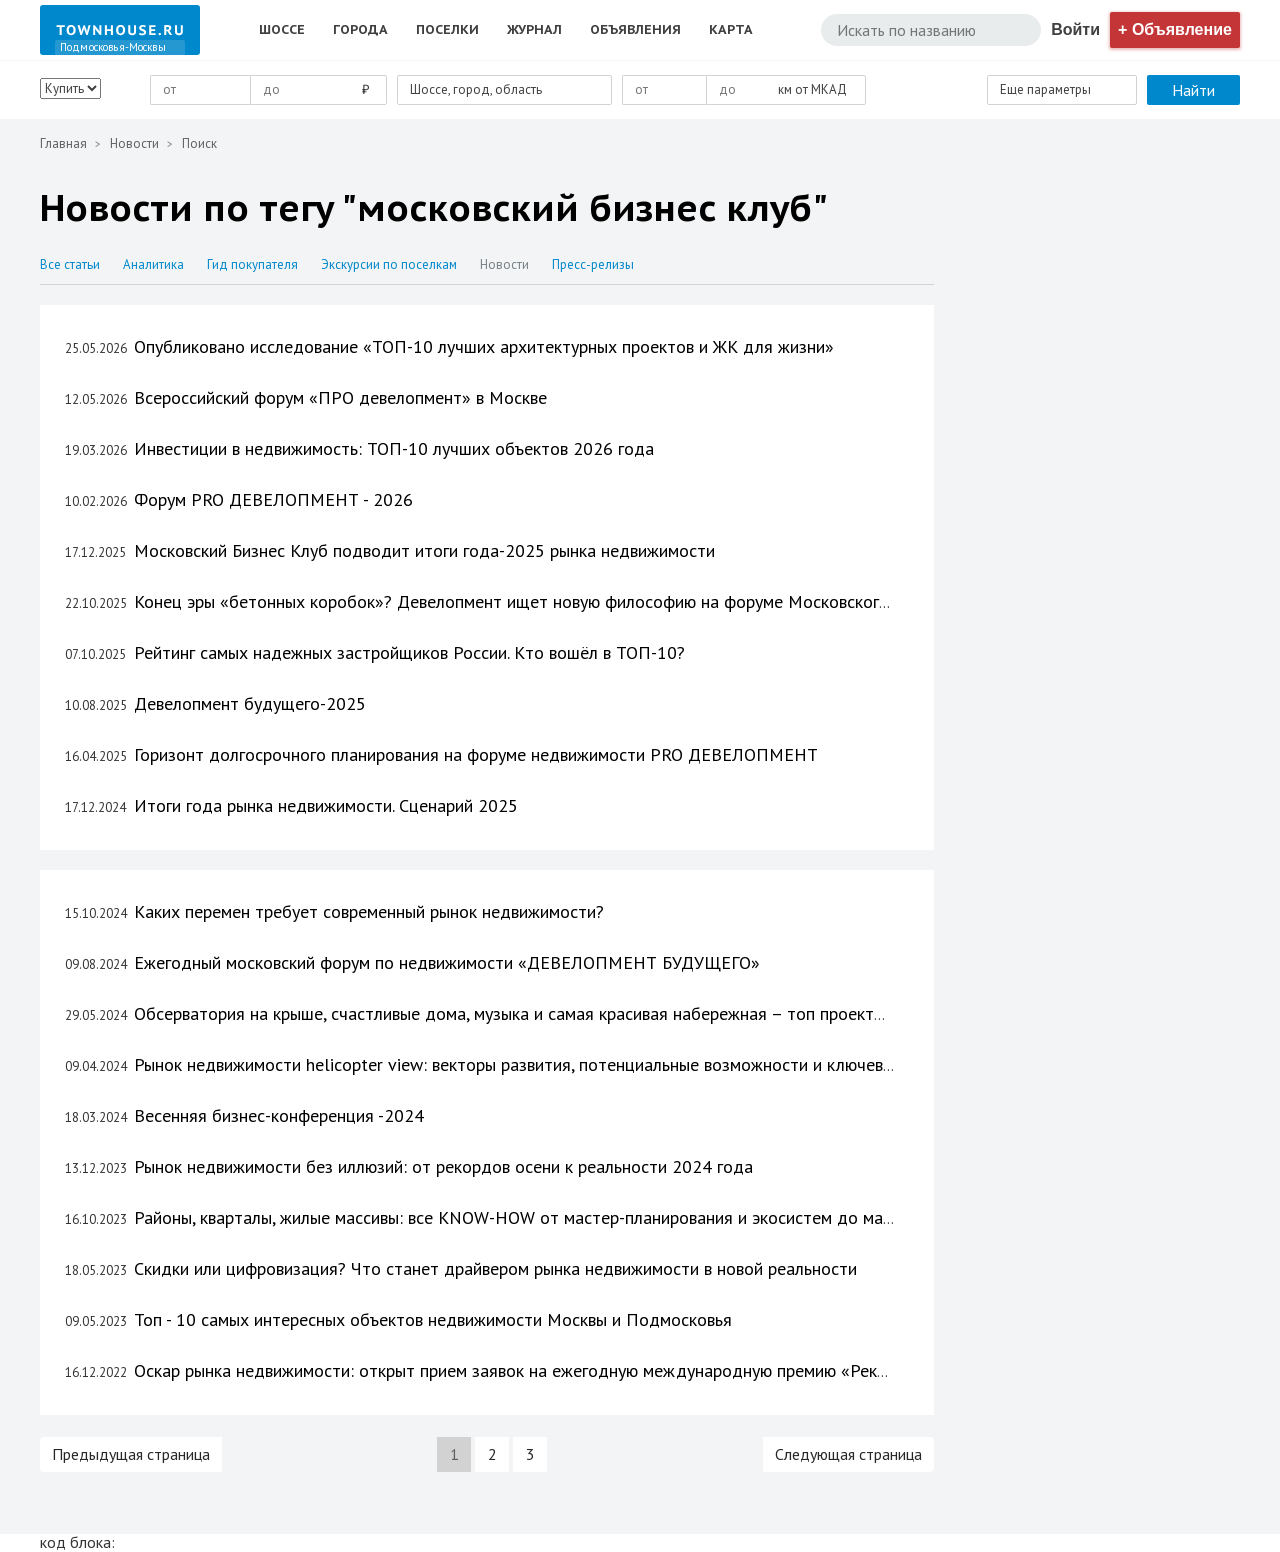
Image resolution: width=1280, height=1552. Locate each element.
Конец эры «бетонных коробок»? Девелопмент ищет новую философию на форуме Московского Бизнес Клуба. (568, 601)
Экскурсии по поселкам (390, 264)
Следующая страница (848, 1454)
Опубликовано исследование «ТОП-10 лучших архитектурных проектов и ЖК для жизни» (484, 346)
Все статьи (71, 264)
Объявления (635, 29)
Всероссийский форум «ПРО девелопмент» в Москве (340, 397)
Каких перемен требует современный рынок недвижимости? (369, 911)
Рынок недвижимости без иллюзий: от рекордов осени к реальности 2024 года (443, 1166)
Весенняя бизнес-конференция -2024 (279, 1115)
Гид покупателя (254, 264)
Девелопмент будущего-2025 (250, 703)
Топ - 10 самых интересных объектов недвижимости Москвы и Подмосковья (433, 1319)
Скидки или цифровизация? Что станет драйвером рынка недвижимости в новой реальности (495, 1268)
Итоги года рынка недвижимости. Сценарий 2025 (326, 805)
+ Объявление (1175, 29)
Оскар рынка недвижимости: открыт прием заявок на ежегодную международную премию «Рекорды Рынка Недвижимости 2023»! (643, 1370)
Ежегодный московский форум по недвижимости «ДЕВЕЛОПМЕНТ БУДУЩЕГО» (447, 962)
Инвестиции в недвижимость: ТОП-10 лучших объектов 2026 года (394, 448)
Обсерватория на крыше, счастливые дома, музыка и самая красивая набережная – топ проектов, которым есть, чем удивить (622, 1013)
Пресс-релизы (593, 264)
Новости (134, 143)
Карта (731, 29)
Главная (63, 143)
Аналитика (155, 264)
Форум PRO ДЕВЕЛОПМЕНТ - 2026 (273, 499)
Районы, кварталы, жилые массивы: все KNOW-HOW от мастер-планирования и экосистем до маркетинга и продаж (582, 1217)
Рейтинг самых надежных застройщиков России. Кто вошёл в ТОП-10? (409, 652)
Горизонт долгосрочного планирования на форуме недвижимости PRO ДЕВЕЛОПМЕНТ (476, 754)
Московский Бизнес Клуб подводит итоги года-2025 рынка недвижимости (424, 550)
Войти (1075, 29)
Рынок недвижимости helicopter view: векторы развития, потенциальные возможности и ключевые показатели (565, 1064)
